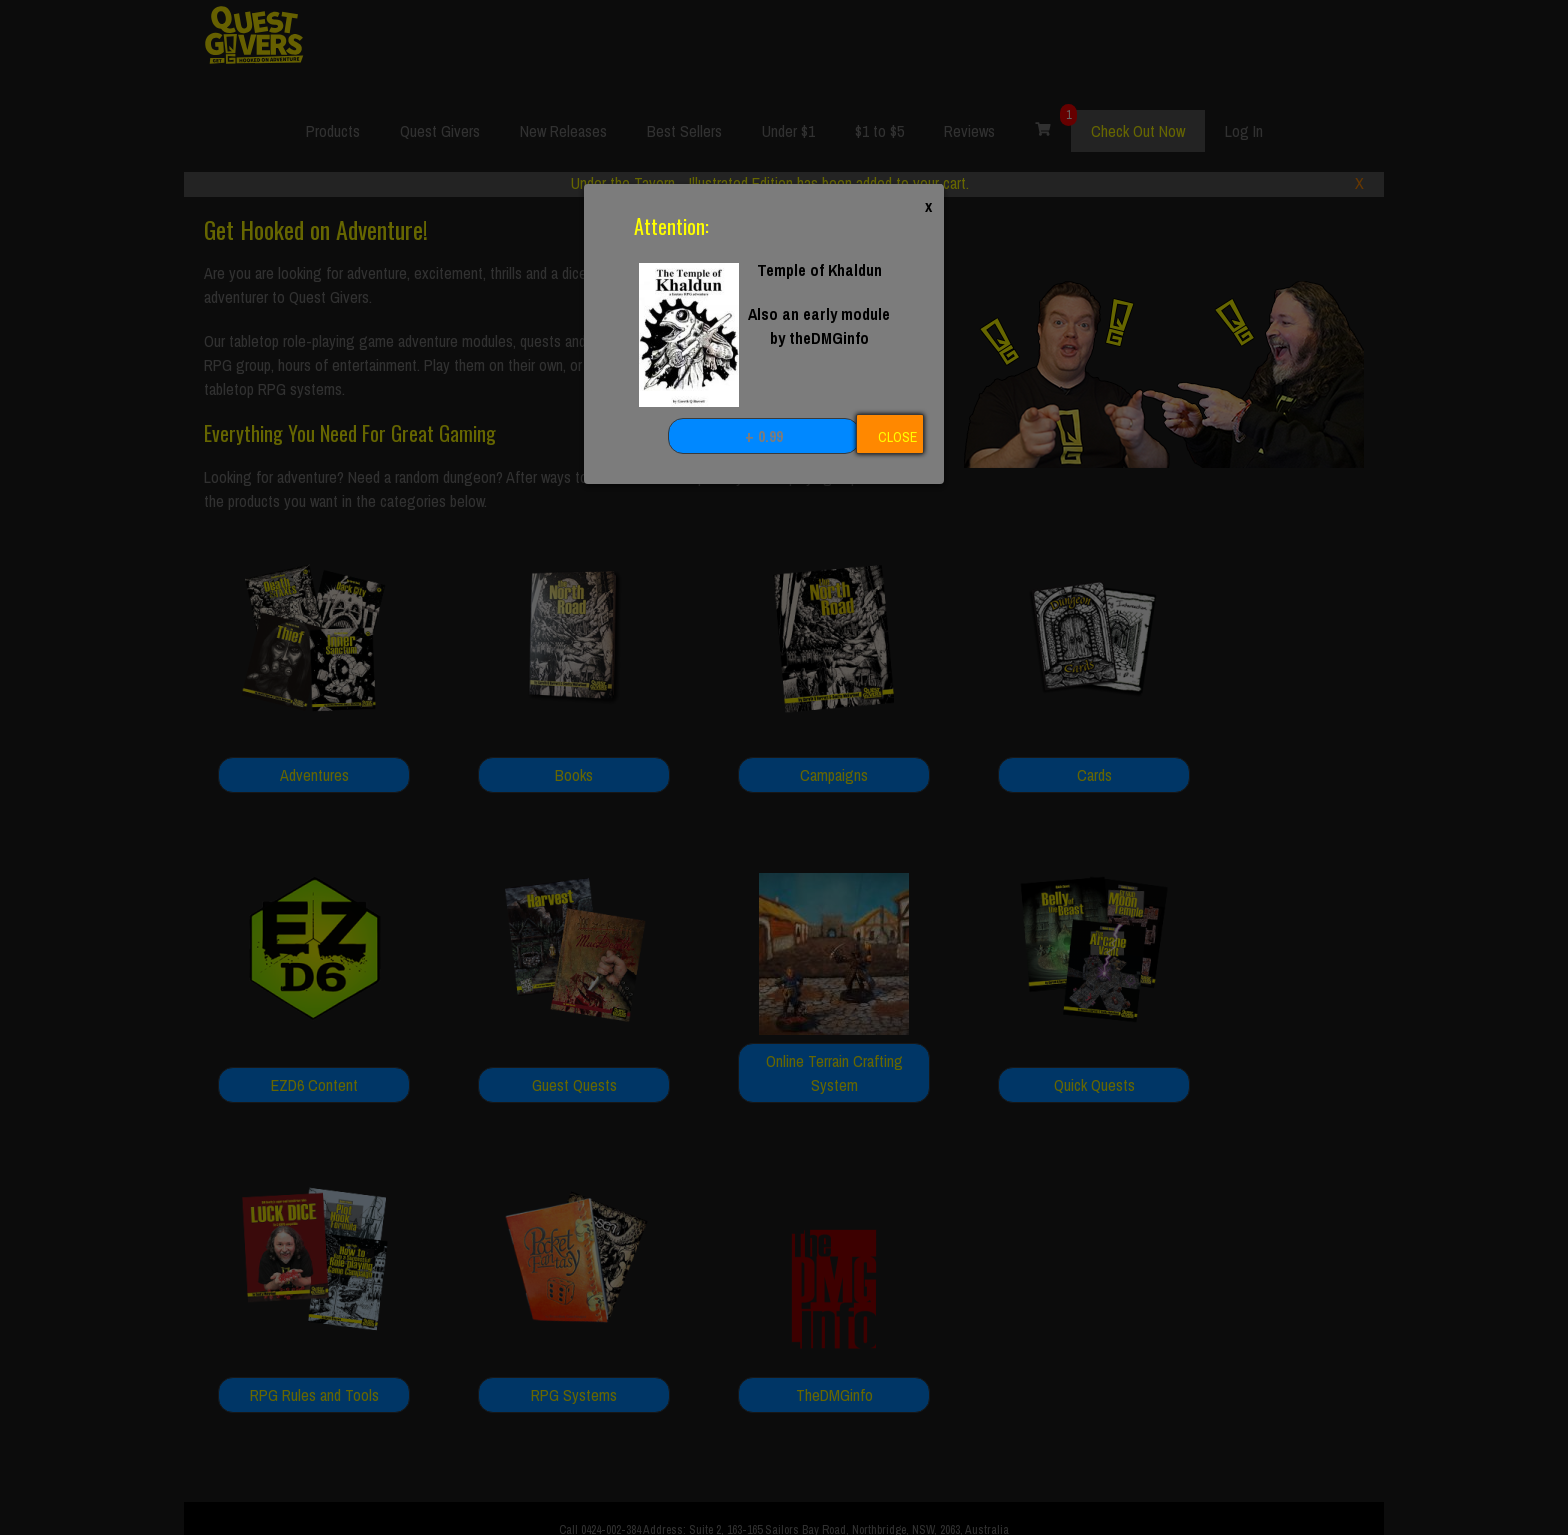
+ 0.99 (764, 436)
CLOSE (897, 437)
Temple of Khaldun (819, 270)
